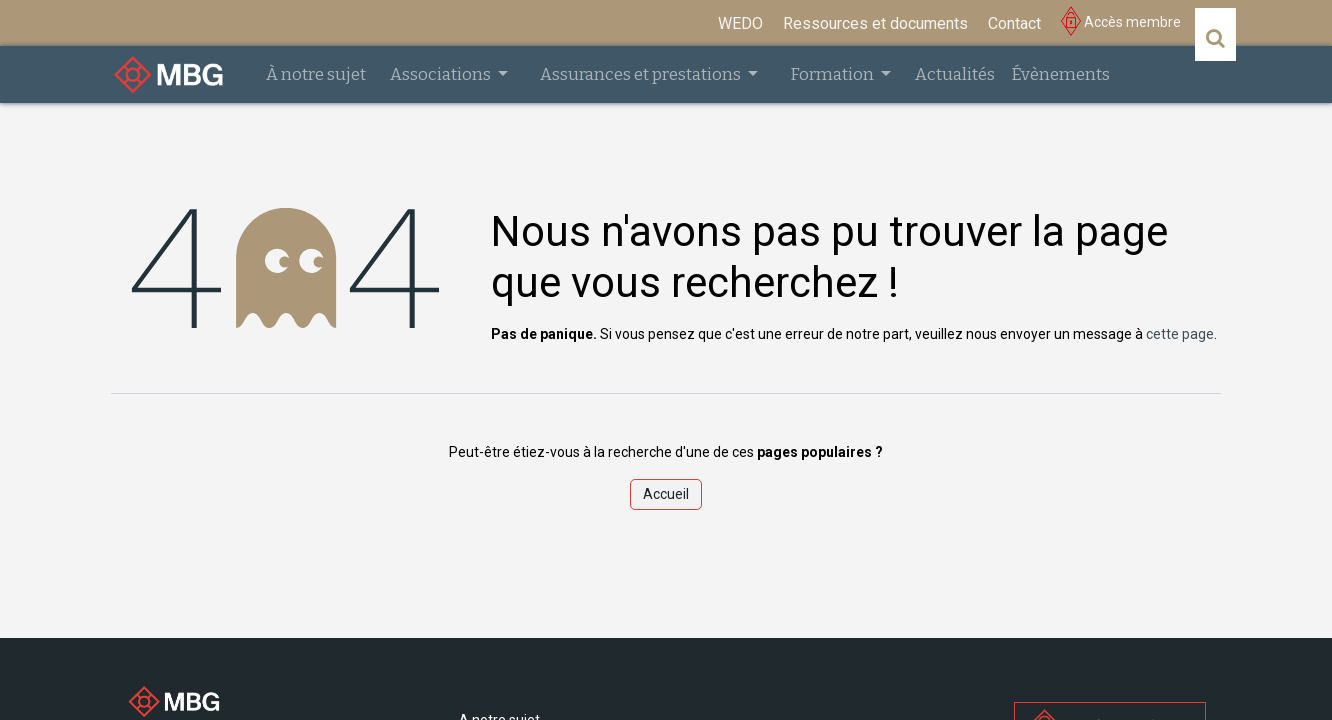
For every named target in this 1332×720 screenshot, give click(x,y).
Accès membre (1121, 22)
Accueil (666, 494)
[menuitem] (740, 24)
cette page (1180, 334)
